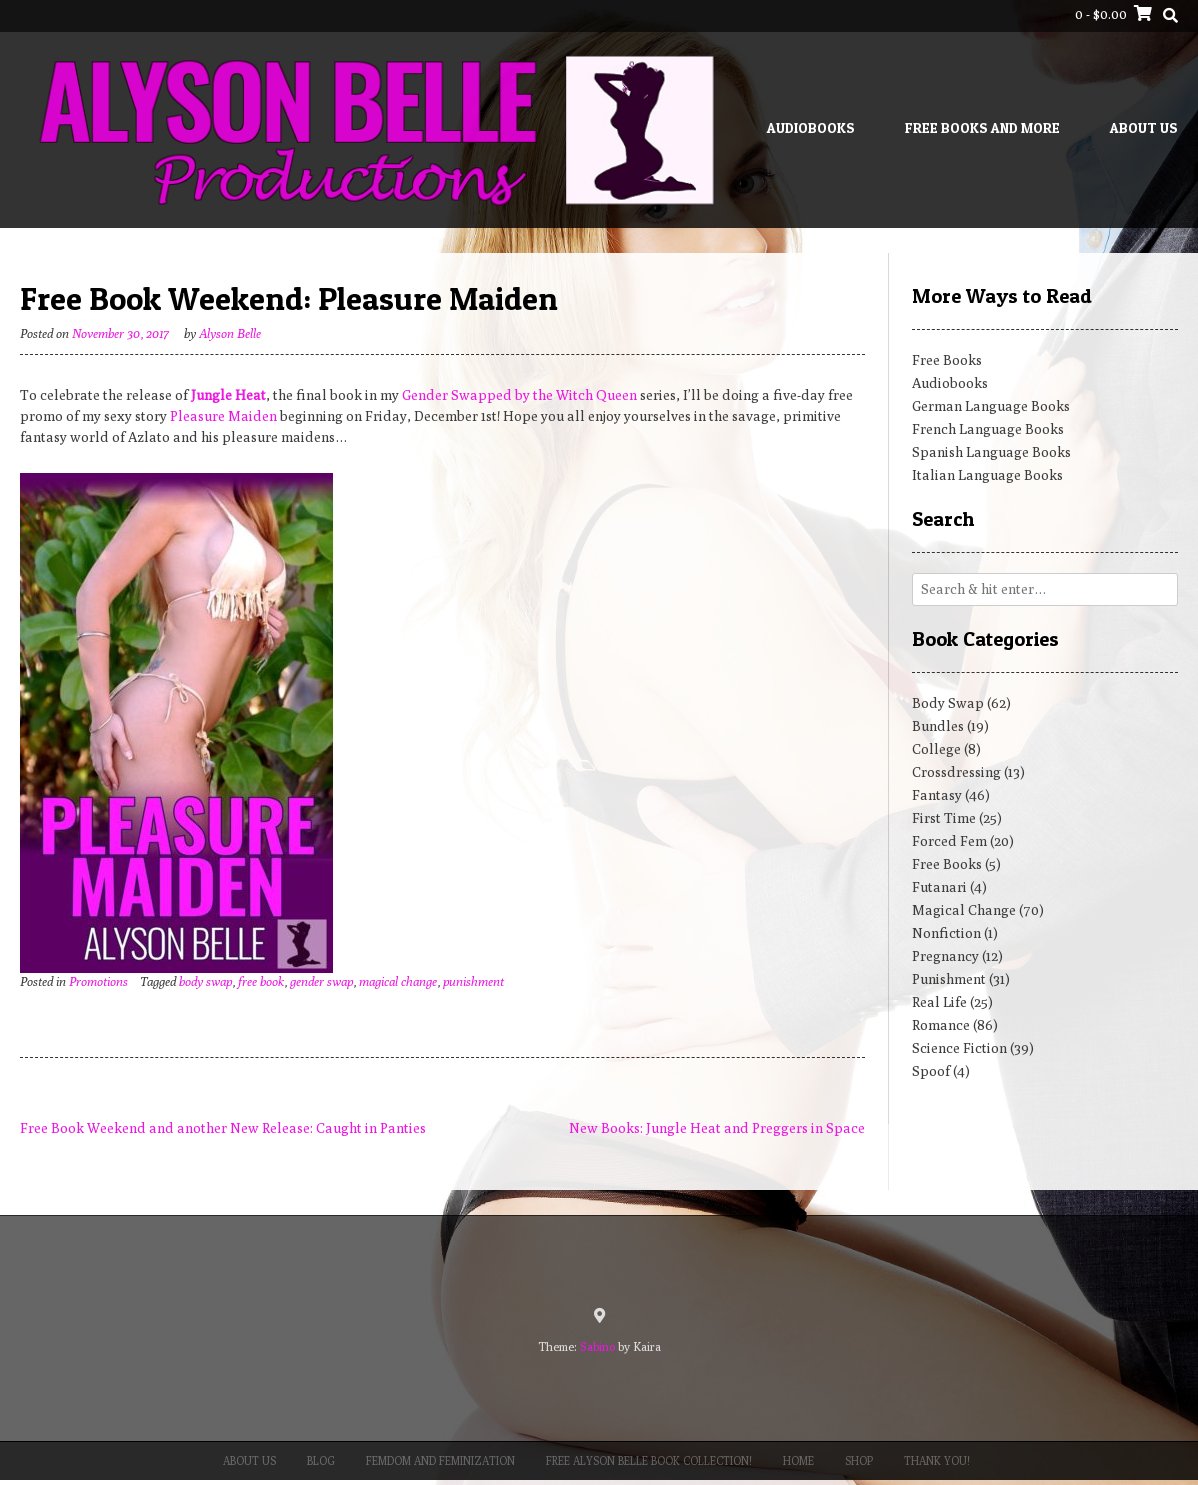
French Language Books (988, 429)
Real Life (939, 1002)
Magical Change (964, 910)
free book (261, 981)
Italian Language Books (987, 475)
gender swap (321, 981)
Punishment (949, 979)
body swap (205, 981)
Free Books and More (982, 127)
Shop (859, 1460)
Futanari (939, 887)
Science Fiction (959, 1048)
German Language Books (991, 406)
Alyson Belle (230, 333)
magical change (398, 981)
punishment (473, 981)
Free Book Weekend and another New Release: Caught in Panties (223, 1128)
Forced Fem (949, 841)
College (936, 749)
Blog (321, 1460)
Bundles (938, 726)
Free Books (947, 360)
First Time (944, 818)
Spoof (931, 1071)
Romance (941, 1025)
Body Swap (948, 703)
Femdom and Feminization (440, 1460)
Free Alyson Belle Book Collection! (649, 1460)
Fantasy (937, 795)
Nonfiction (946, 933)
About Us (1144, 127)
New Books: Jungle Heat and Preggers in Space (717, 1128)
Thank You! (937, 1460)
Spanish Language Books (991, 452)
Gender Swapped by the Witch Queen (519, 395)
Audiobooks (811, 127)
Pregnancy (945, 956)
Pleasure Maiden (223, 416)
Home (798, 1460)
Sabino (597, 1346)
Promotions (98, 981)
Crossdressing (956, 772)
